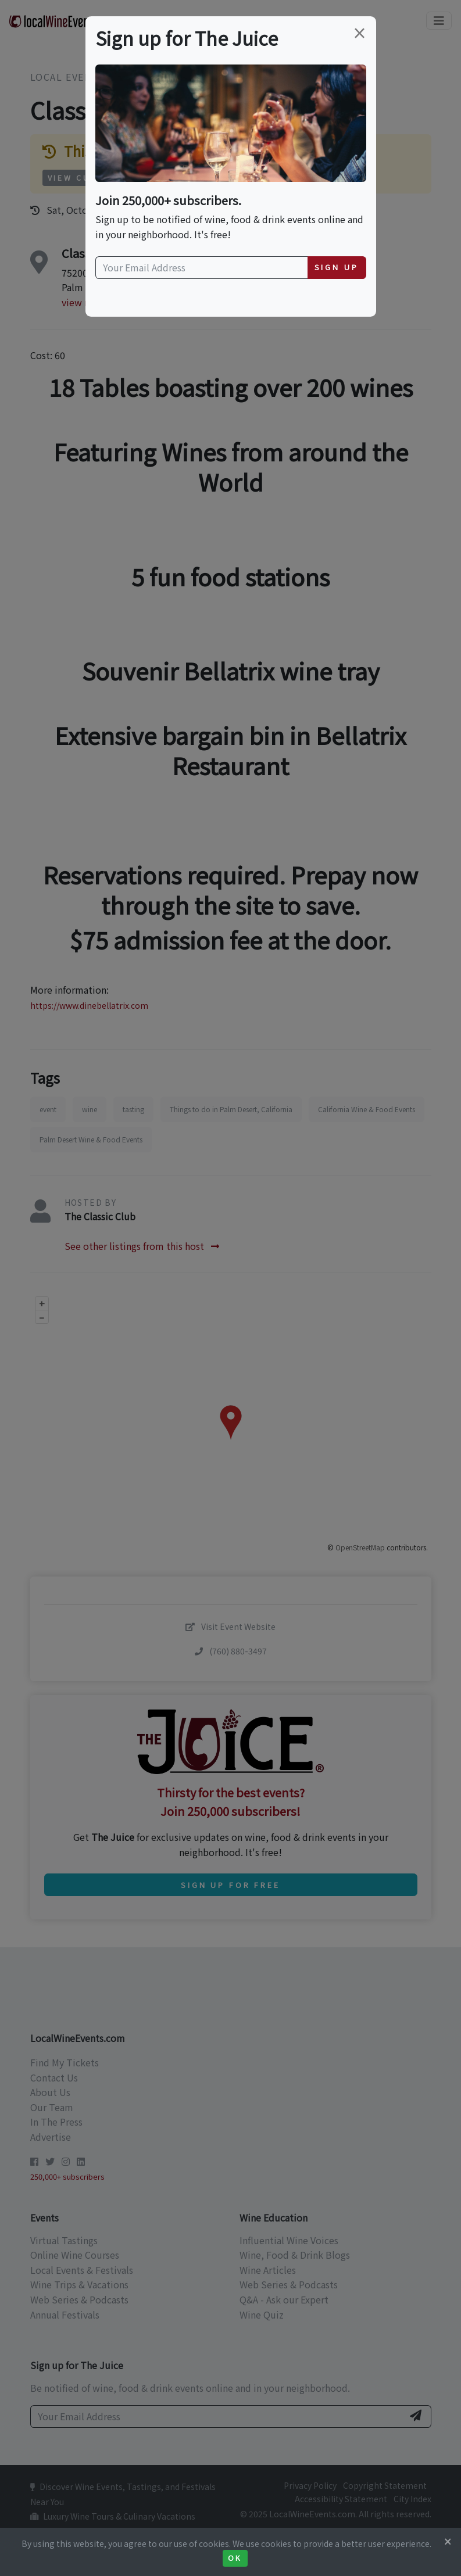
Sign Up (337, 267)
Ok (235, 2558)
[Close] (448, 2541)
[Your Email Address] (201, 268)
